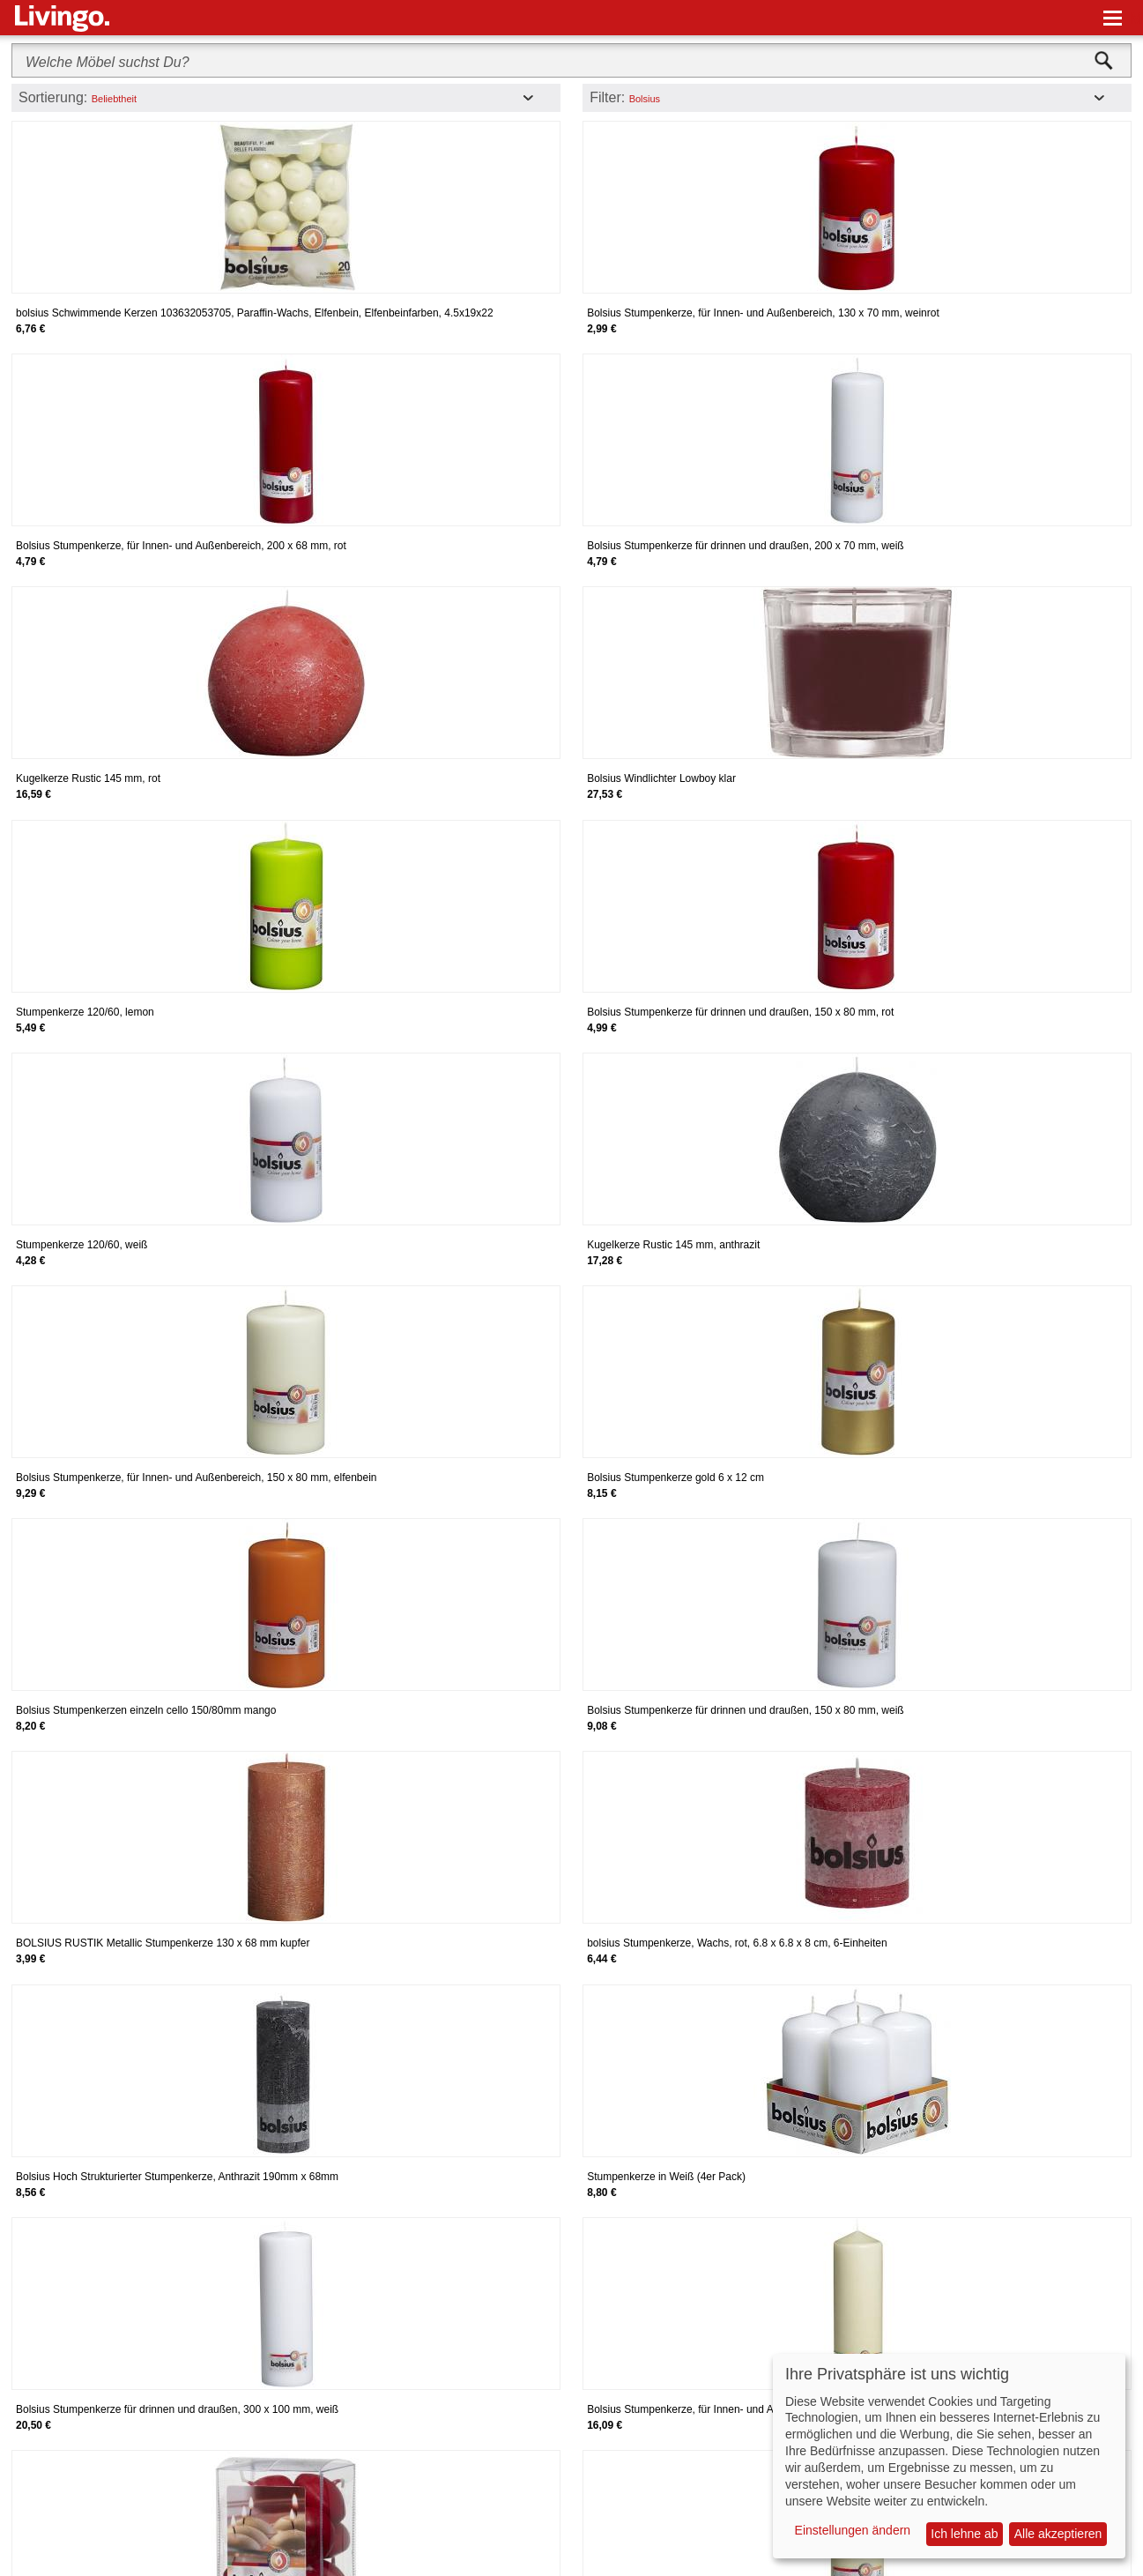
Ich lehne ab (964, 2534)
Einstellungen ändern (853, 2530)
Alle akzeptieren (1058, 2534)
